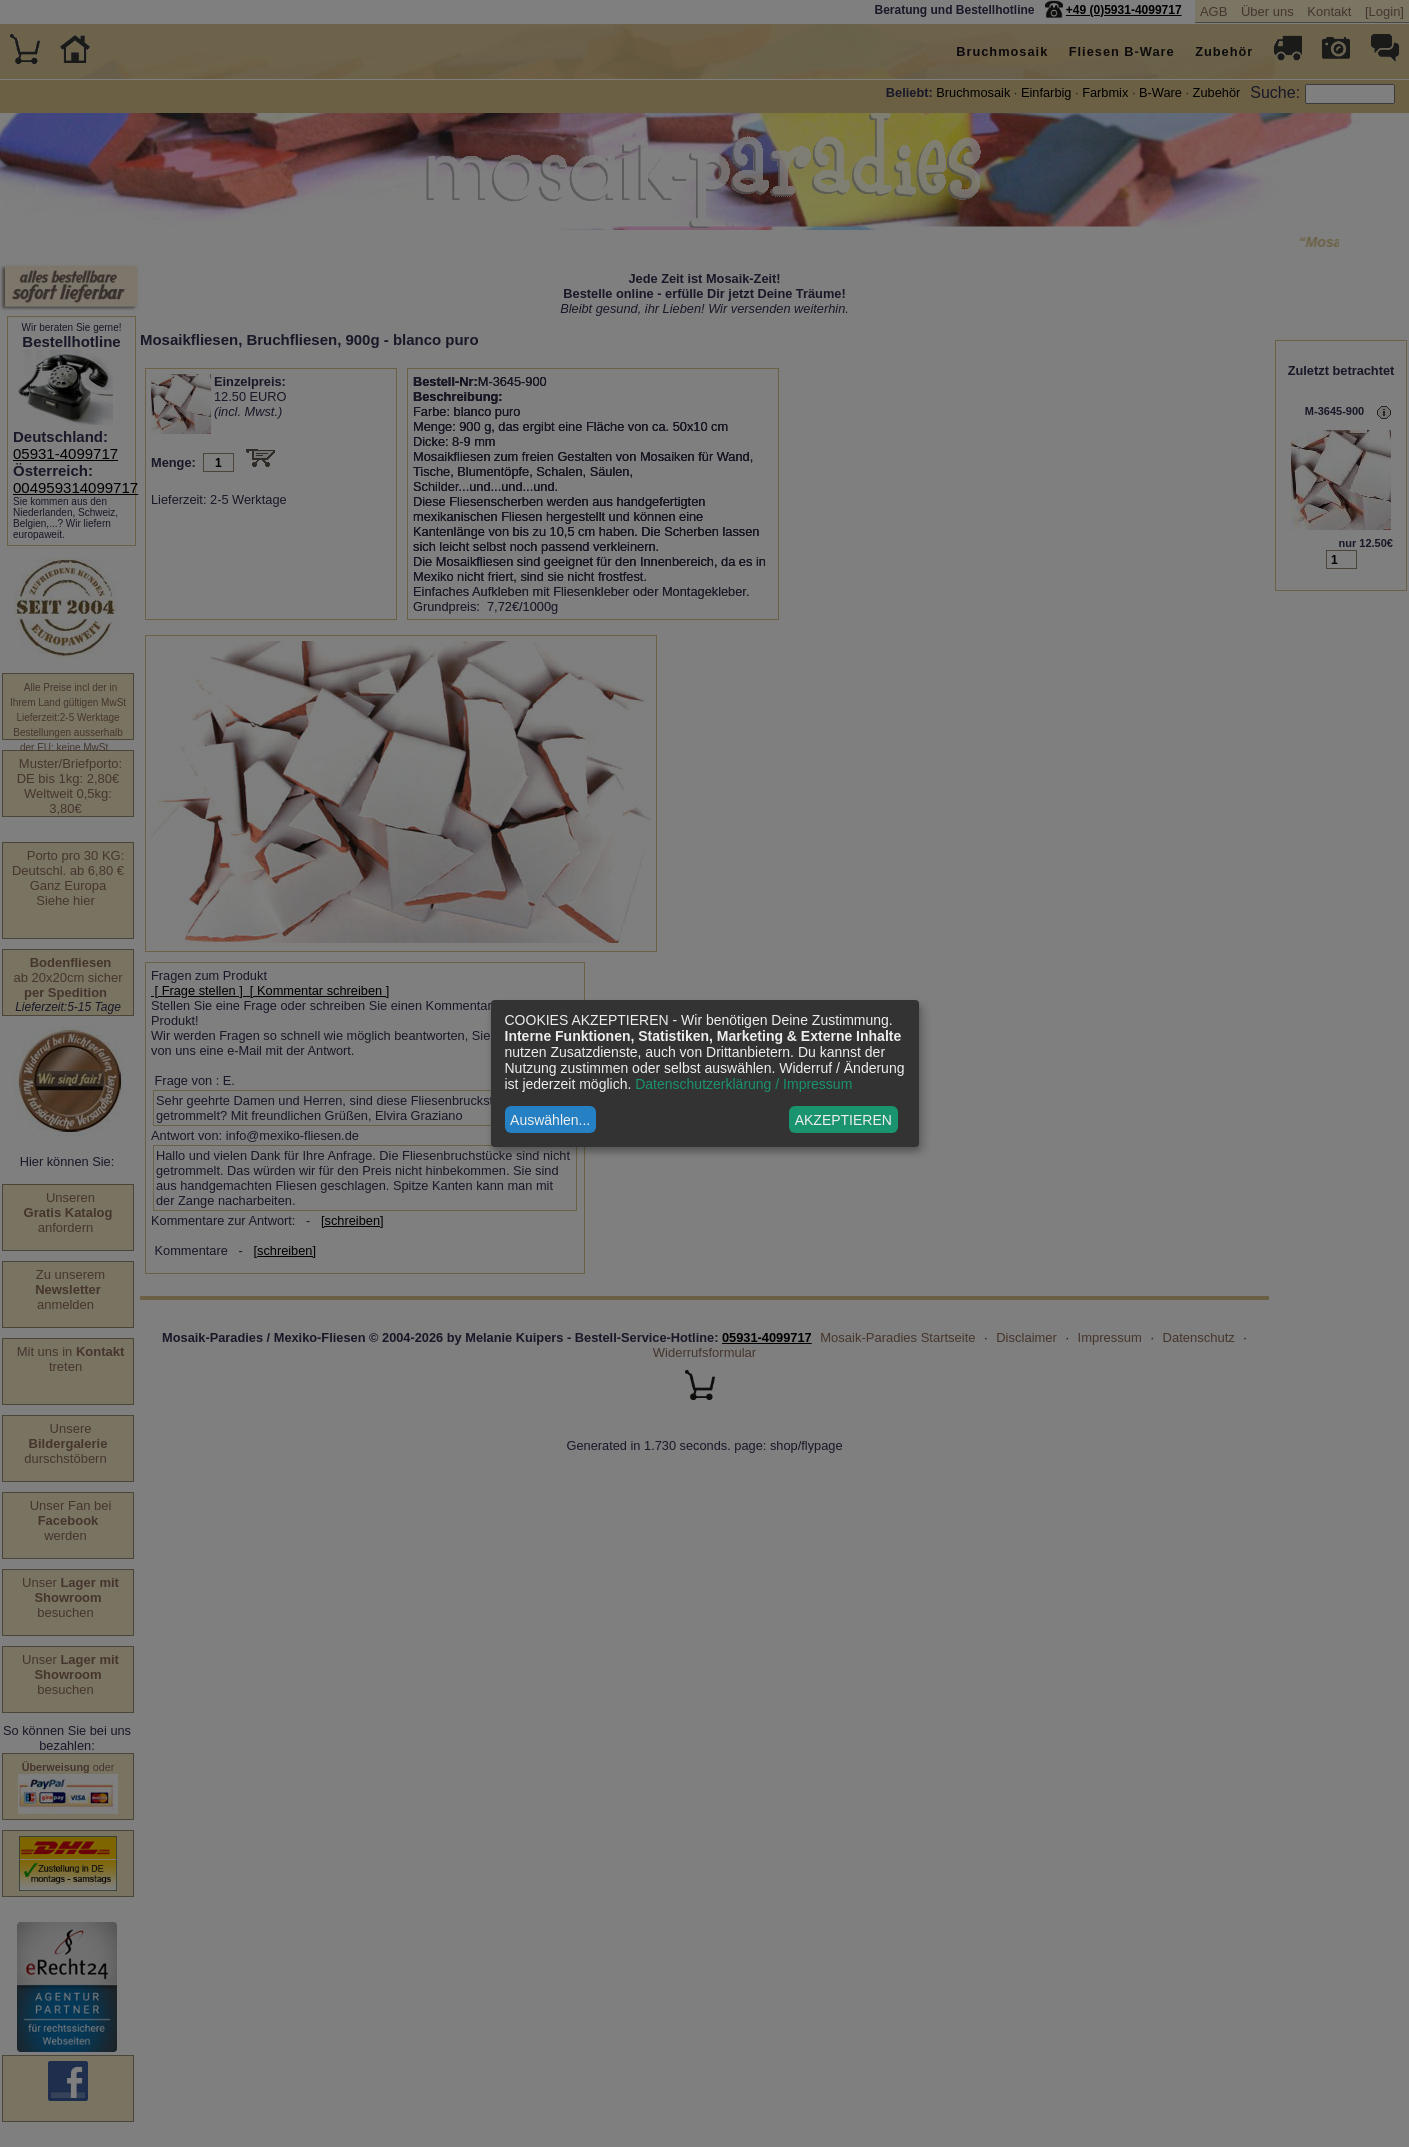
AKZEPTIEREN (843, 1120)
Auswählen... (550, 1120)
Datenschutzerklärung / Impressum (743, 1084)
